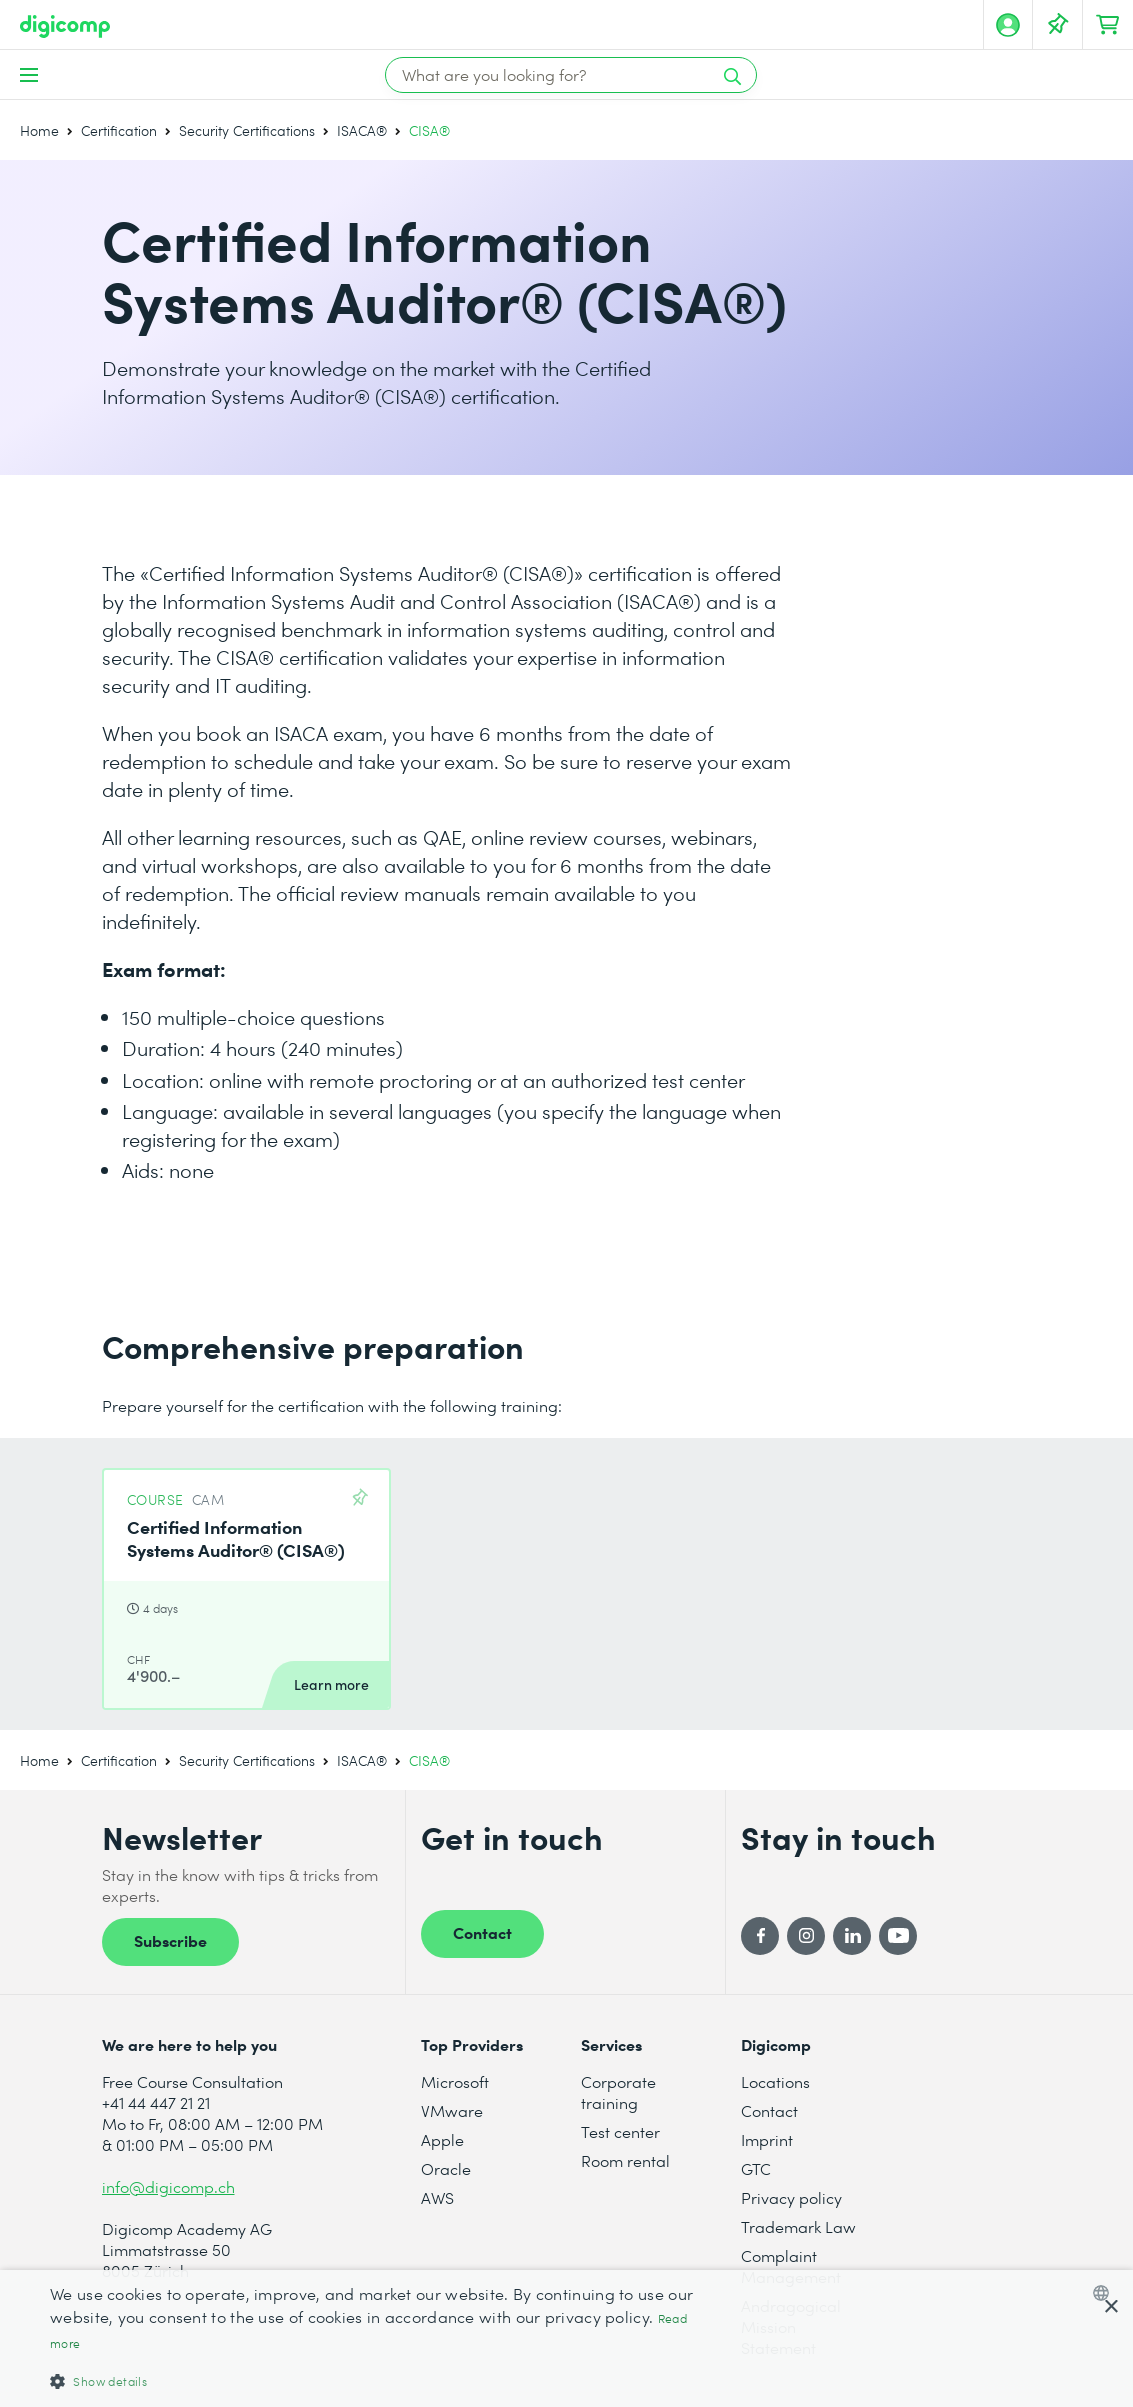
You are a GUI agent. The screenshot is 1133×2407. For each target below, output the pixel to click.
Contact (482, 1932)
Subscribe (170, 1940)
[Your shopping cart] (1108, 25)
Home (39, 130)
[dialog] (566, 2338)
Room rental (625, 2160)
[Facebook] (760, 1936)
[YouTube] (898, 1936)
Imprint (767, 2139)
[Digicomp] (65, 26)
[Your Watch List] (1058, 25)
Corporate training (618, 2092)
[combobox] (1105, 2293)
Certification (119, 130)
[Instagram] (806, 1936)
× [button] (1110, 2307)
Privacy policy (791, 2197)
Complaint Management (791, 2266)
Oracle (446, 2168)
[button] (382, 2380)
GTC (756, 2168)
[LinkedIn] (852, 1936)
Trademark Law (798, 2226)
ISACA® (362, 130)
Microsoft (455, 2081)
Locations (775, 2081)
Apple (442, 2139)
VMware (452, 2110)
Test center (620, 2131)
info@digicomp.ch (168, 2186)
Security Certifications (247, 130)
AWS (437, 2197)
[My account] (1008, 25)
